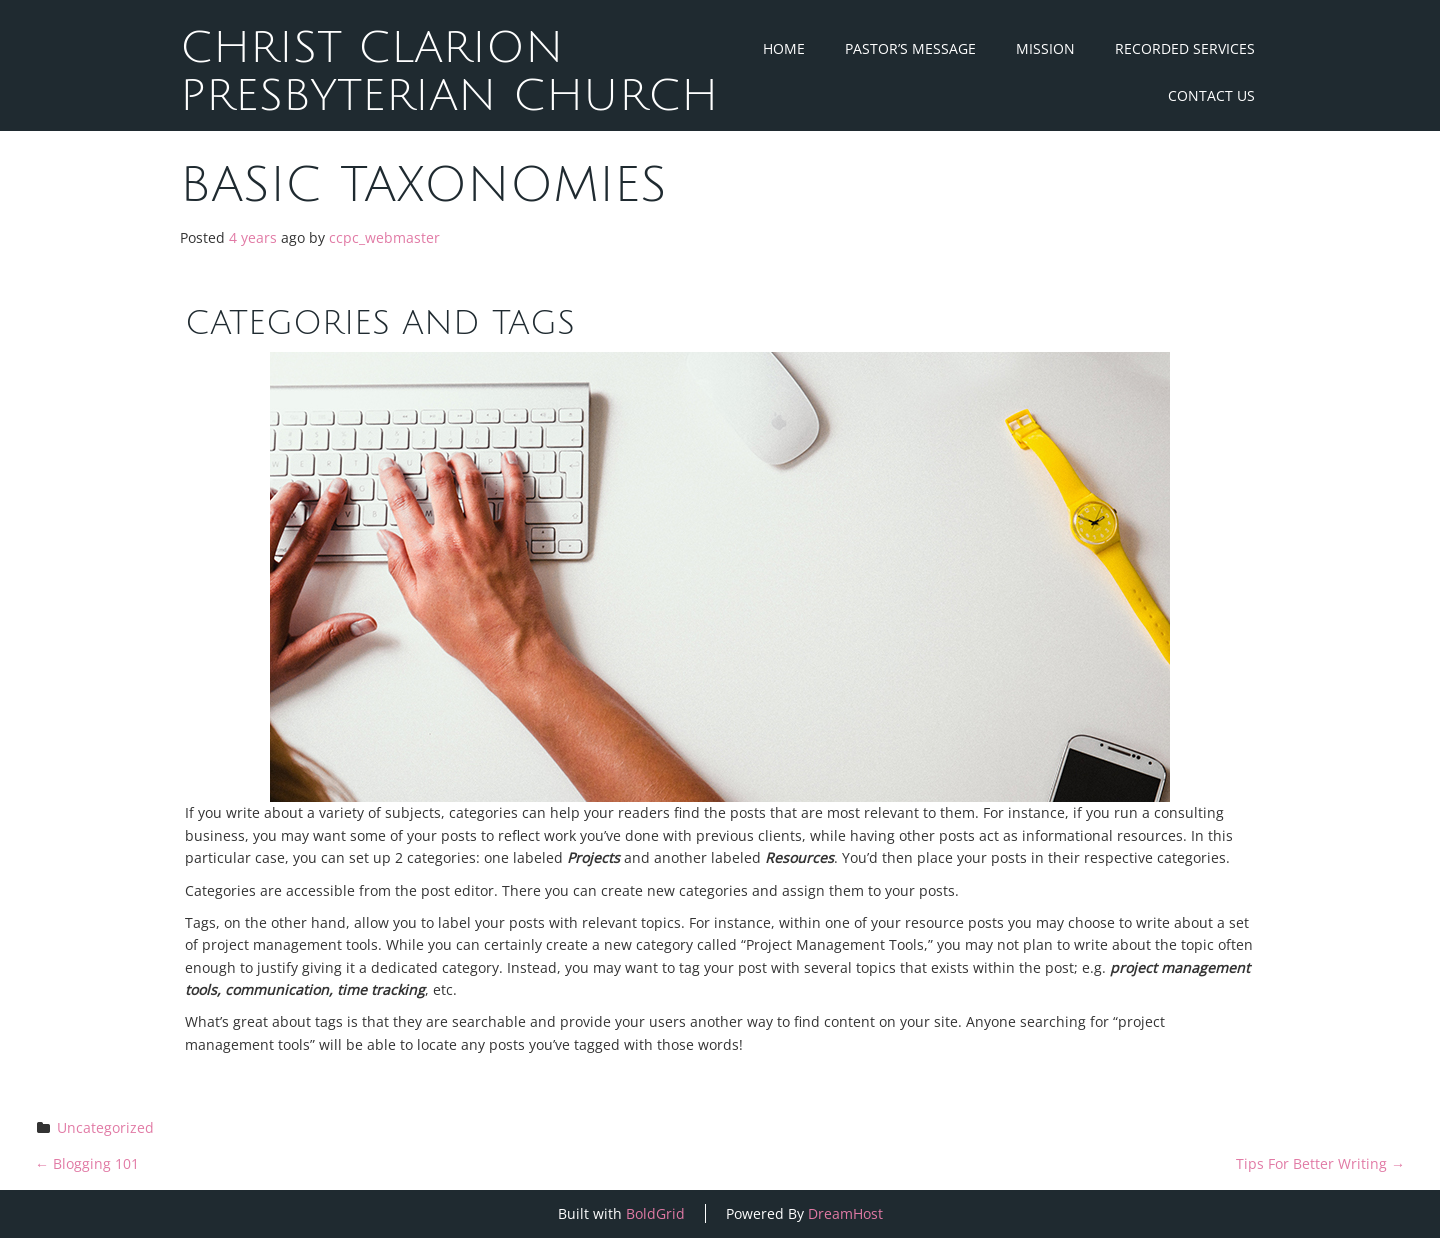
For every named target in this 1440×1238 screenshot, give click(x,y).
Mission (1045, 48)
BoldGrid (655, 1213)
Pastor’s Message (910, 48)
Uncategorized (105, 1127)
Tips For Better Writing (1320, 1163)
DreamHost (845, 1213)
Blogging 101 (87, 1163)
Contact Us (1211, 95)
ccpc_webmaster (384, 237)
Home (784, 48)
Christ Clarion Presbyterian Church (449, 72)
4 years (253, 237)
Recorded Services (1185, 48)
